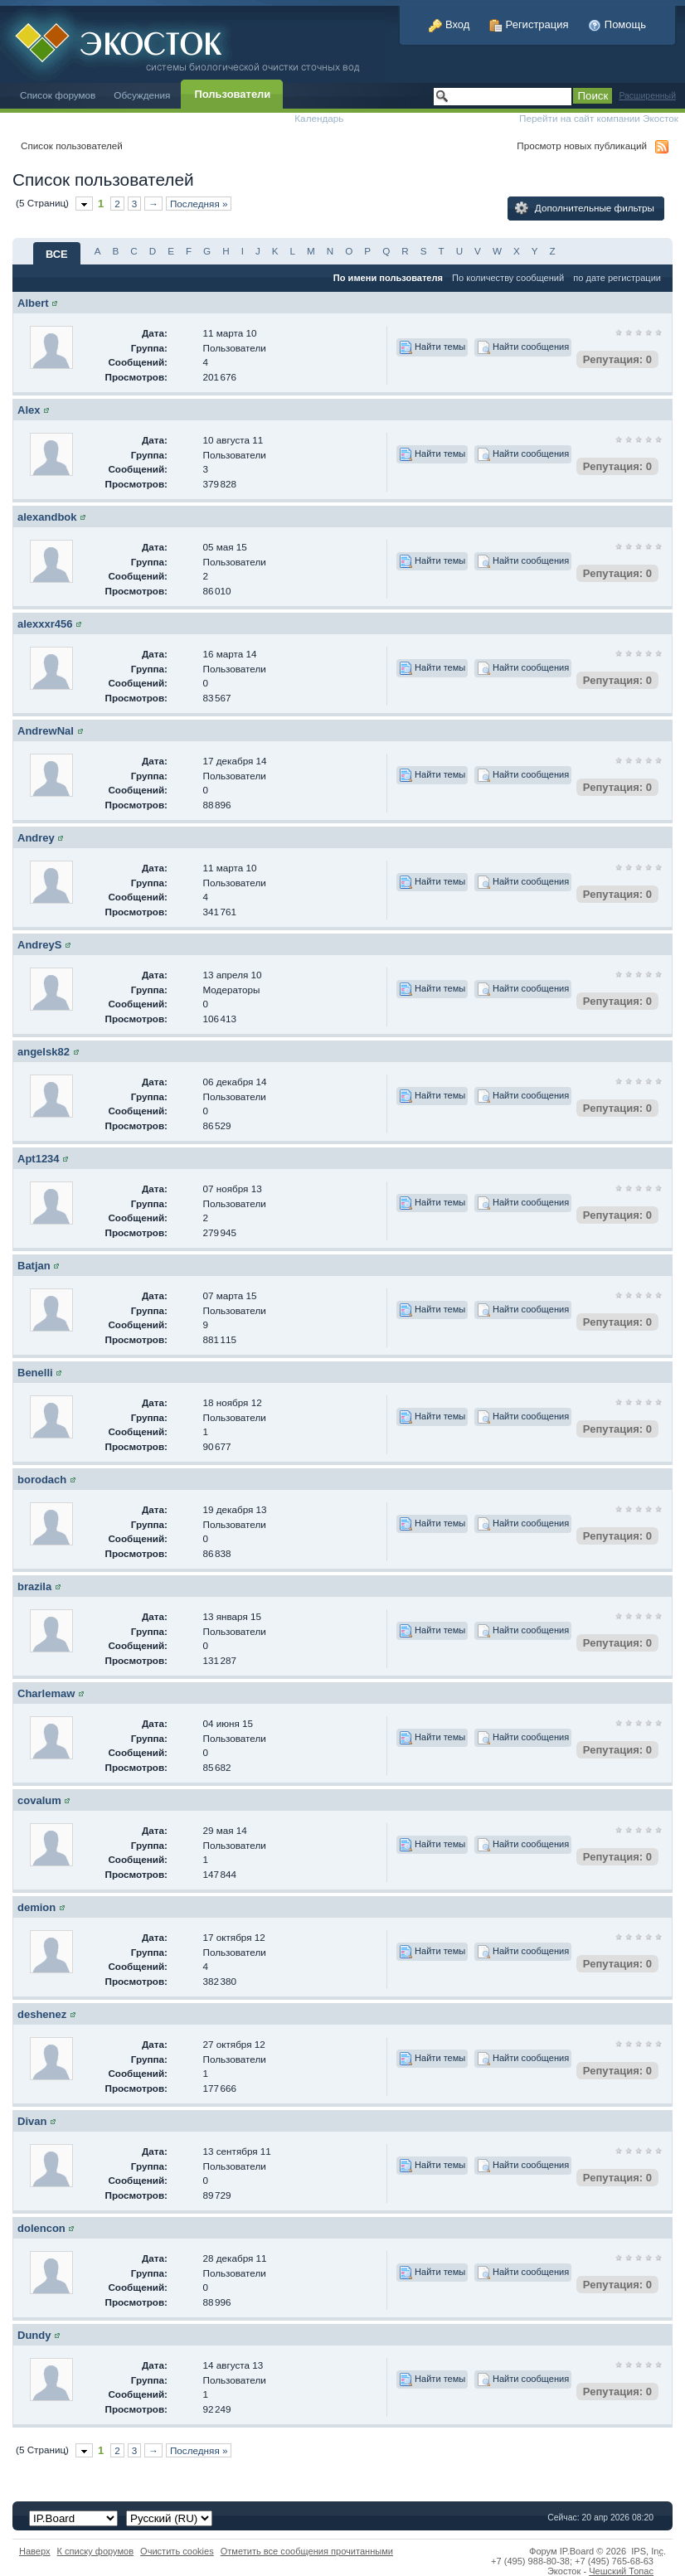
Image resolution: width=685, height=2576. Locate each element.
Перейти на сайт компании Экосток (598, 118)
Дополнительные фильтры (584, 208)
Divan (31, 2121)
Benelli (35, 1372)
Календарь (318, 118)
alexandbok (47, 517)
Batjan (34, 1265)
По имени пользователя (388, 278)
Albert (33, 303)
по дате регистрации (617, 278)
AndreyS (39, 945)
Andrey (36, 838)
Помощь (617, 24)
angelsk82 (43, 1051)
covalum (39, 1800)
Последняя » (199, 203)
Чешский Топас (621, 2571)
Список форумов (57, 95)
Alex (28, 410)
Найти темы (432, 347)
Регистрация (529, 24)
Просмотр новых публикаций (582, 145)
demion (36, 1907)
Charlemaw (46, 1693)
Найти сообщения (523, 347)
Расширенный (647, 95)
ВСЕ (57, 254)
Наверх (35, 2551)
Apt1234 (38, 1158)
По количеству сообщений (508, 278)
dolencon (41, 2228)
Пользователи (232, 94)
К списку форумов (95, 2551)
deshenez (41, 2014)
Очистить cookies (177, 2551)
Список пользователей (72, 145)
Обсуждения (142, 95)
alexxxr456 (45, 624)
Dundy (34, 2335)
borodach (41, 1479)
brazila (34, 1586)
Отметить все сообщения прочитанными (307, 2551)
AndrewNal (45, 731)
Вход (449, 24)
